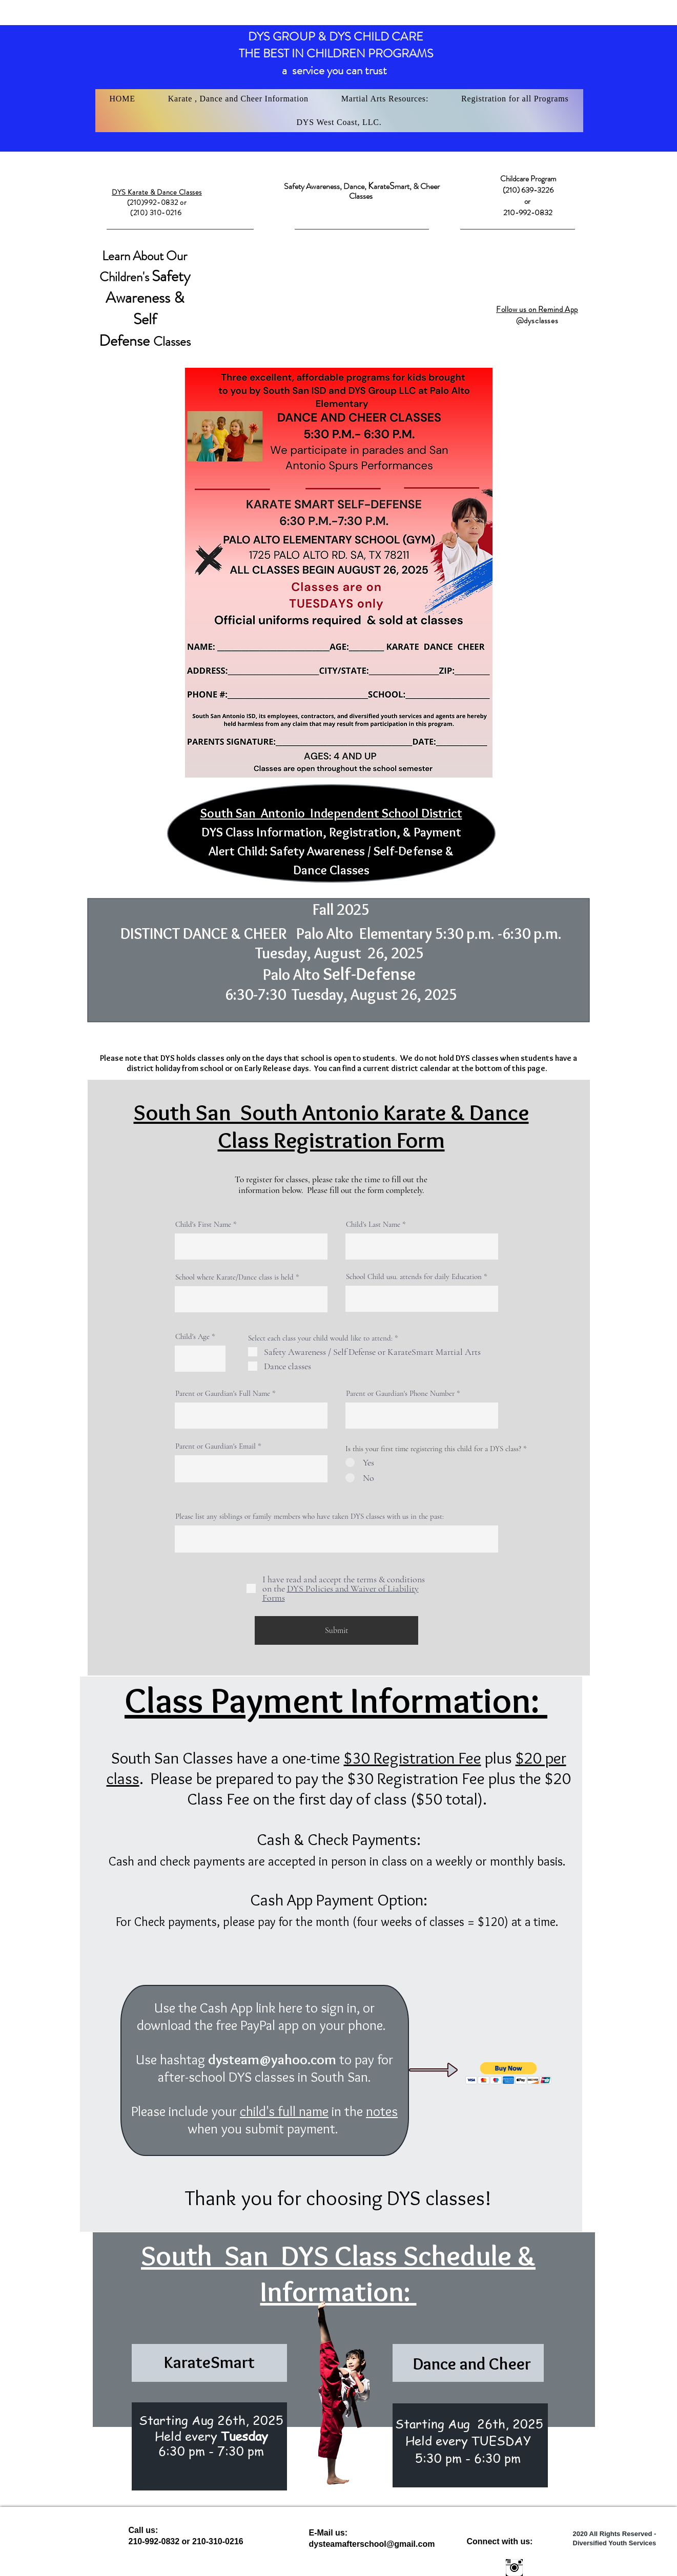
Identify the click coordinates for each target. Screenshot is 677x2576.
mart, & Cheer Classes (394, 191)
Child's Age (192, 1337)
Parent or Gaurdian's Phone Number (400, 1393)
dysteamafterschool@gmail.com (372, 2544)
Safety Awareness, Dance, (326, 186)
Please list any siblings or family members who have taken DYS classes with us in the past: (309, 1516)
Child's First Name (203, 1224)
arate (381, 186)
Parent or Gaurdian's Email (215, 1446)
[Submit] (336, 1630)
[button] (238, 99)
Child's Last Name (373, 1224)
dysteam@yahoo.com (272, 2059)
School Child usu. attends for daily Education (414, 1277)
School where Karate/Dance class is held (234, 1277)
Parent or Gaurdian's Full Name (222, 1393)
